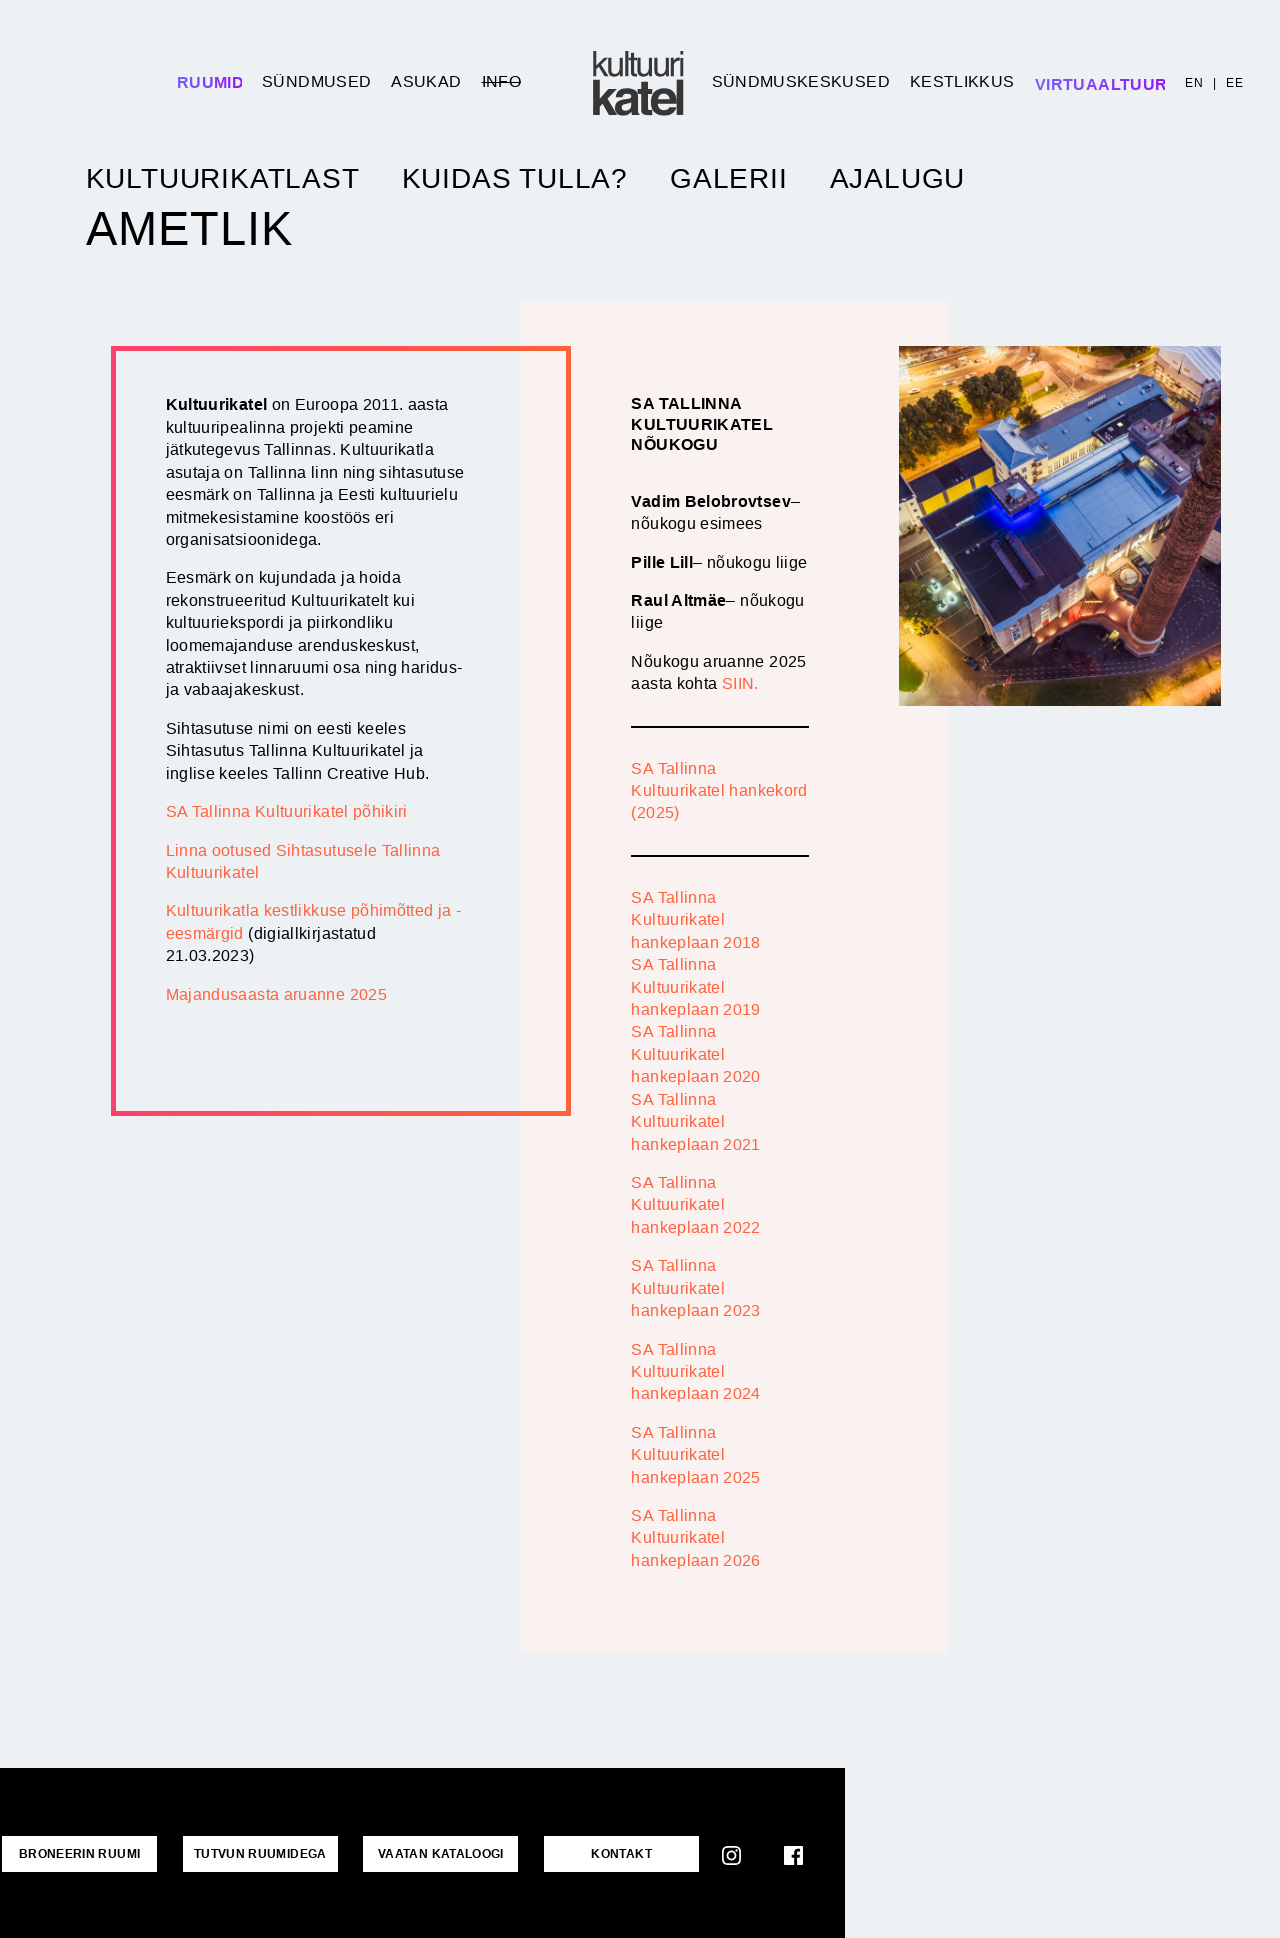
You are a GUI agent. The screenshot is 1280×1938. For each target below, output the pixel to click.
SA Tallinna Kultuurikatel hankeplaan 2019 (695, 987)
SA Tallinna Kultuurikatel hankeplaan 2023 (695, 1288)
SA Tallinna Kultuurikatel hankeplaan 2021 (695, 1122)
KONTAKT (603, 1853)
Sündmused (316, 81)
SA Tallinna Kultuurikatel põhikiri (287, 811)
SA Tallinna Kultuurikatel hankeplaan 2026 (695, 1538)
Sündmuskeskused (801, 81)
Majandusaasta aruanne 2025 (276, 994)
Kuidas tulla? (515, 179)
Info (501, 81)
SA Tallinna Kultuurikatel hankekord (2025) (719, 791)
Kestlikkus (962, 81)
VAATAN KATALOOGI (428, 1853)
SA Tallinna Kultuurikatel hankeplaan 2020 (695, 1054)
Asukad (426, 81)
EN (1194, 83)
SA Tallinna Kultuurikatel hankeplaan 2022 (695, 1205)
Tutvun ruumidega (252, 1853)
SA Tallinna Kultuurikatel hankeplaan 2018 (695, 920)
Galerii (729, 179)
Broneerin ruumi (77, 1853)
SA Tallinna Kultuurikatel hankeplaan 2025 (695, 1455)
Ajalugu (898, 179)
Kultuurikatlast (223, 179)
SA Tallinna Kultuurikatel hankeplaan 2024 (695, 1372)
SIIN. (740, 683)
